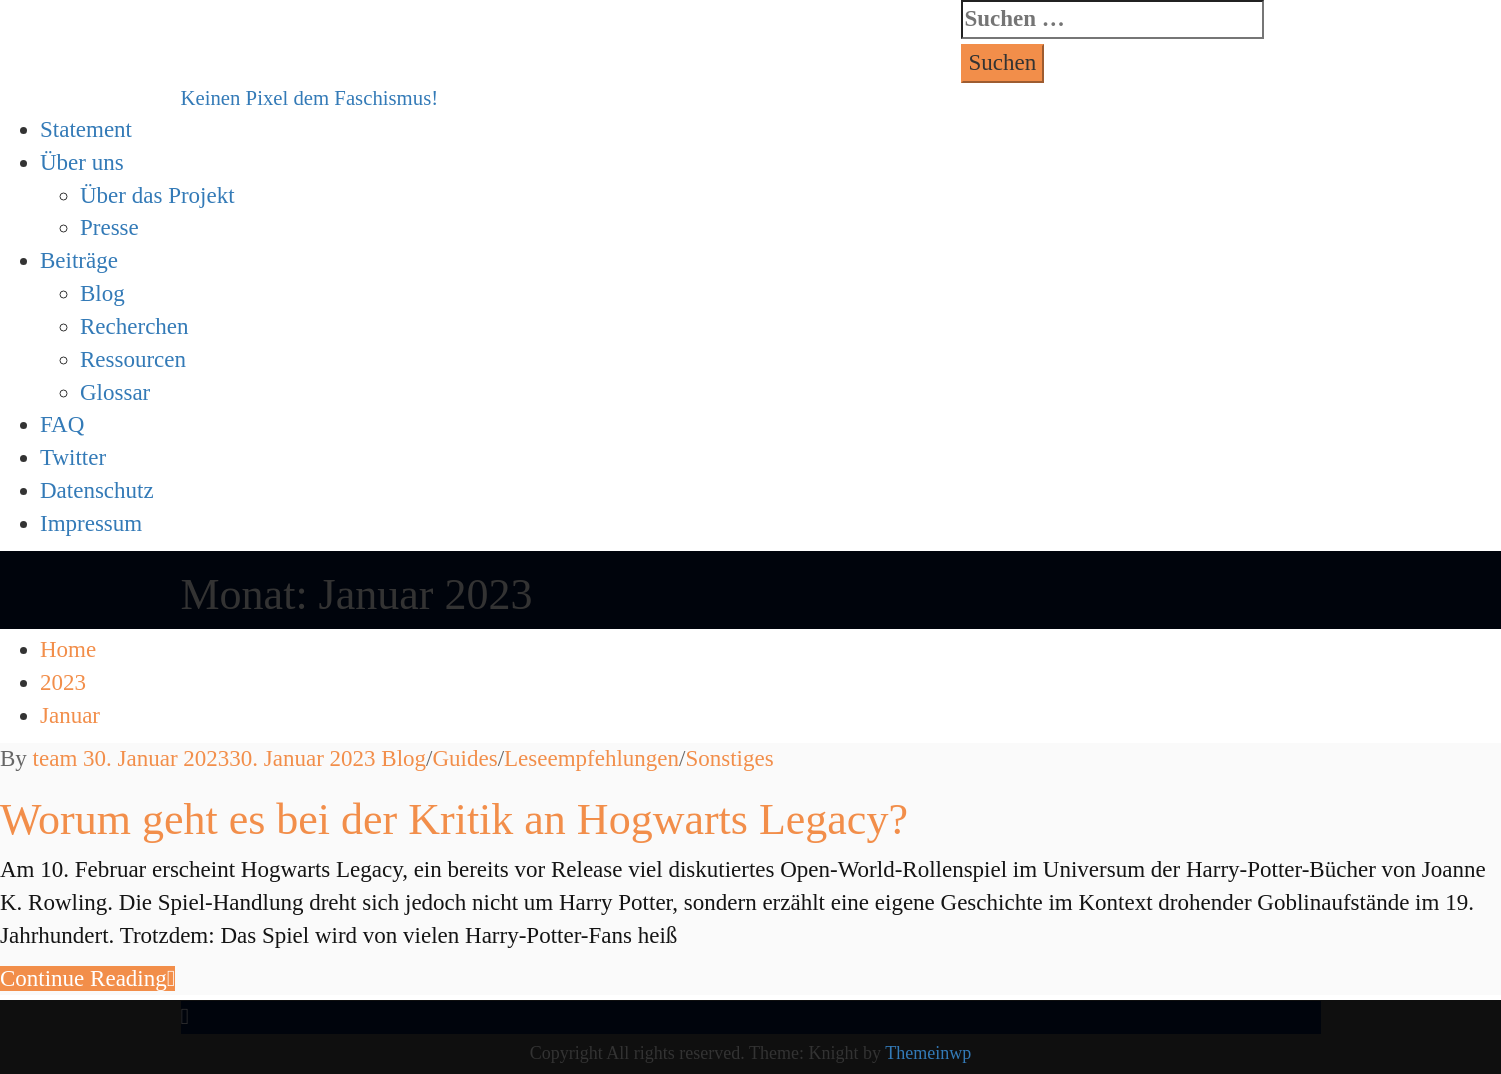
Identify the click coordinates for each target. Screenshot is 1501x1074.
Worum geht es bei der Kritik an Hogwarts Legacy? (454, 819)
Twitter (73, 457)
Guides (464, 758)
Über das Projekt (157, 195)
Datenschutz (97, 490)
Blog (102, 293)
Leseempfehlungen (591, 758)
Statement (86, 129)
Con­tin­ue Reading (87, 978)
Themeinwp (928, 1053)
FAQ (62, 424)
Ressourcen (133, 359)
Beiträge (79, 260)
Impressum (91, 523)
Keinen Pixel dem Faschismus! (310, 98)
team (55, 758)
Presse (109, 227)
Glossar (115, 392)
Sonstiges (729, 758)
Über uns (82, 162)
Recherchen (134, 326)
